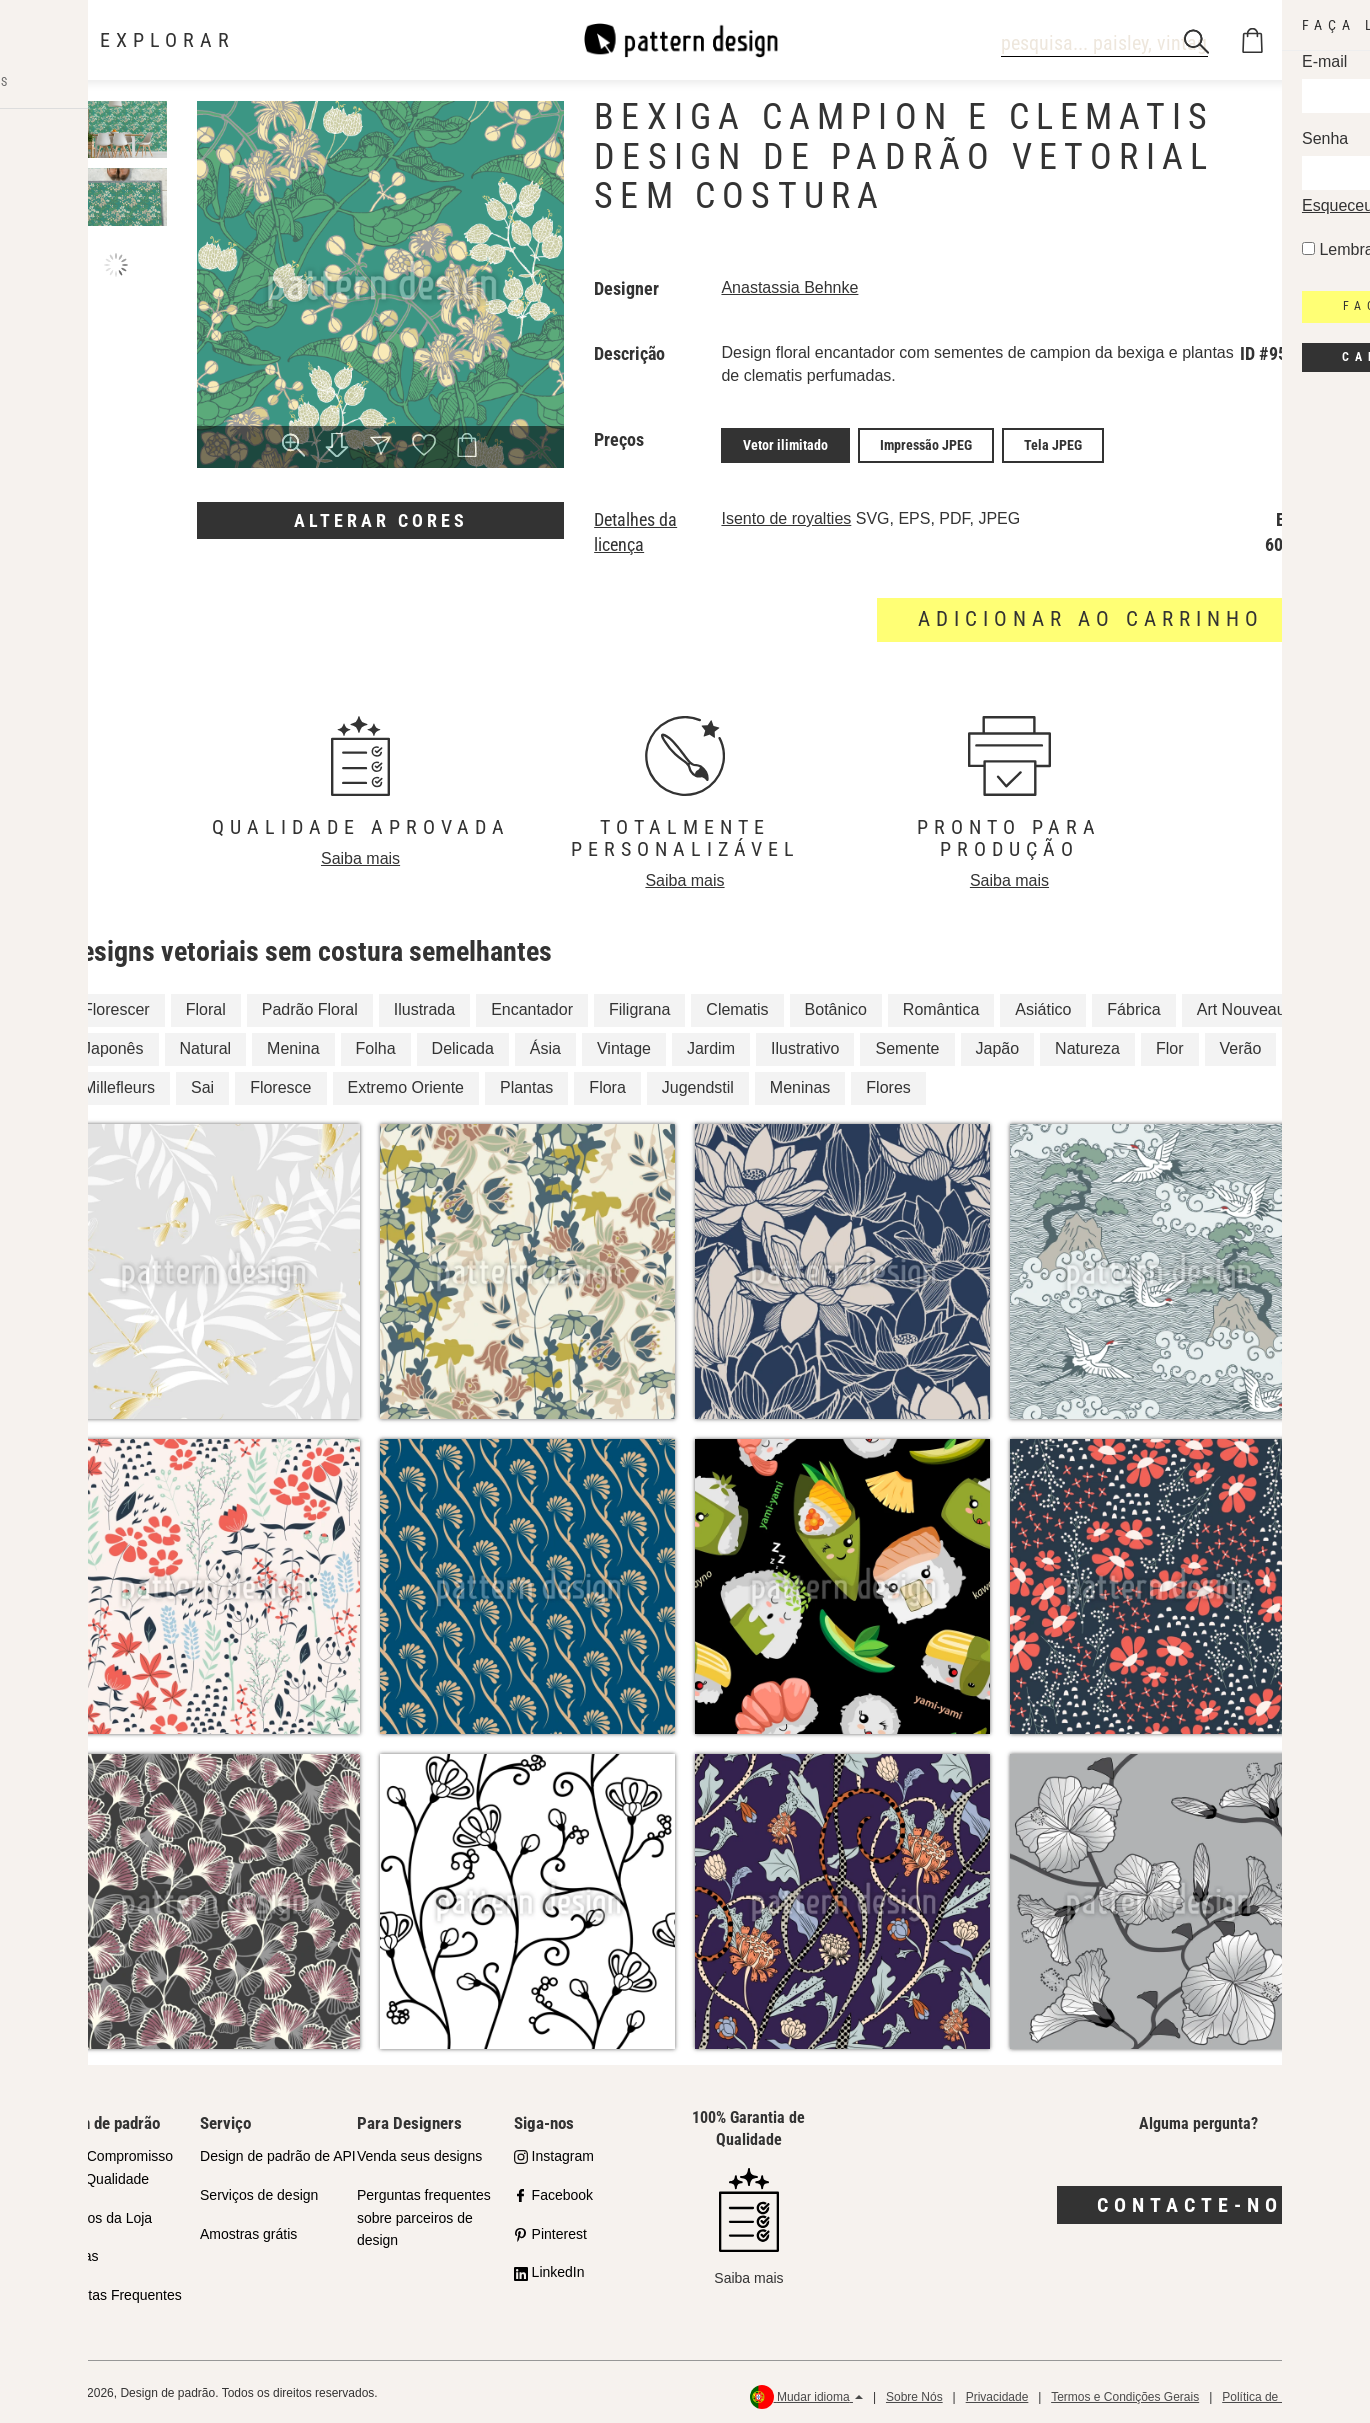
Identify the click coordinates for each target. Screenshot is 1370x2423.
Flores (888, 1084)
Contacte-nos (1198, 2202)
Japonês (113, 1045)
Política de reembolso (1279, 2393)
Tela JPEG (1053, 444)
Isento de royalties (786, 515)
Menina (293, 1045)
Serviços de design (259, 2191)
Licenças (70, 2253)
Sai (202, 1084)
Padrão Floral (310, 1006)
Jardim (711, 1045)
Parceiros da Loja (97, 2214)
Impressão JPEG (926, 444)
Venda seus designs (419, 2153)
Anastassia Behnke (789, 287)
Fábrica (1133, 1006)
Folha (376, 1045)
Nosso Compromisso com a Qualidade (108, 2164)
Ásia (545, 1045)
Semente (907, 1045)
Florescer (116, 1006)
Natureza (1087, 1045)
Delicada (463, 1045)
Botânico (836, 1006)
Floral (206, 1006)
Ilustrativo (805, 1045)
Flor (1170, 1045)
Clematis (737, 1006)
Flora (607, 1084)
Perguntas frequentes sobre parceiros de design (424, 2214)
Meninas (800, 1084)
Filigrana (639, 1006)
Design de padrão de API (278, 2153)
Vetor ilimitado (785, 444)
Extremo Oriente (406, 1084)
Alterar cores (381, 520)
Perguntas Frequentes (112, 2292)
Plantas (526, 1084)
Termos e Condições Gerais (1125, 2393)
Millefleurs (119, 1084)
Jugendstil (698, 1084)
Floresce (280, 1084)
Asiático (1043, 1006)
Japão (998, 1045)
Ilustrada (424, 1006)
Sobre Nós (914, 2393)
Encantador (532, 1006)
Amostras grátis (248, 2230)
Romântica (941, 1006)
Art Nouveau (1241, 1006)
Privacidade (997, 2393)
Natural (206, 1045)
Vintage (624, 1045)
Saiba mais (360, 855)
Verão (1241, 1045)
